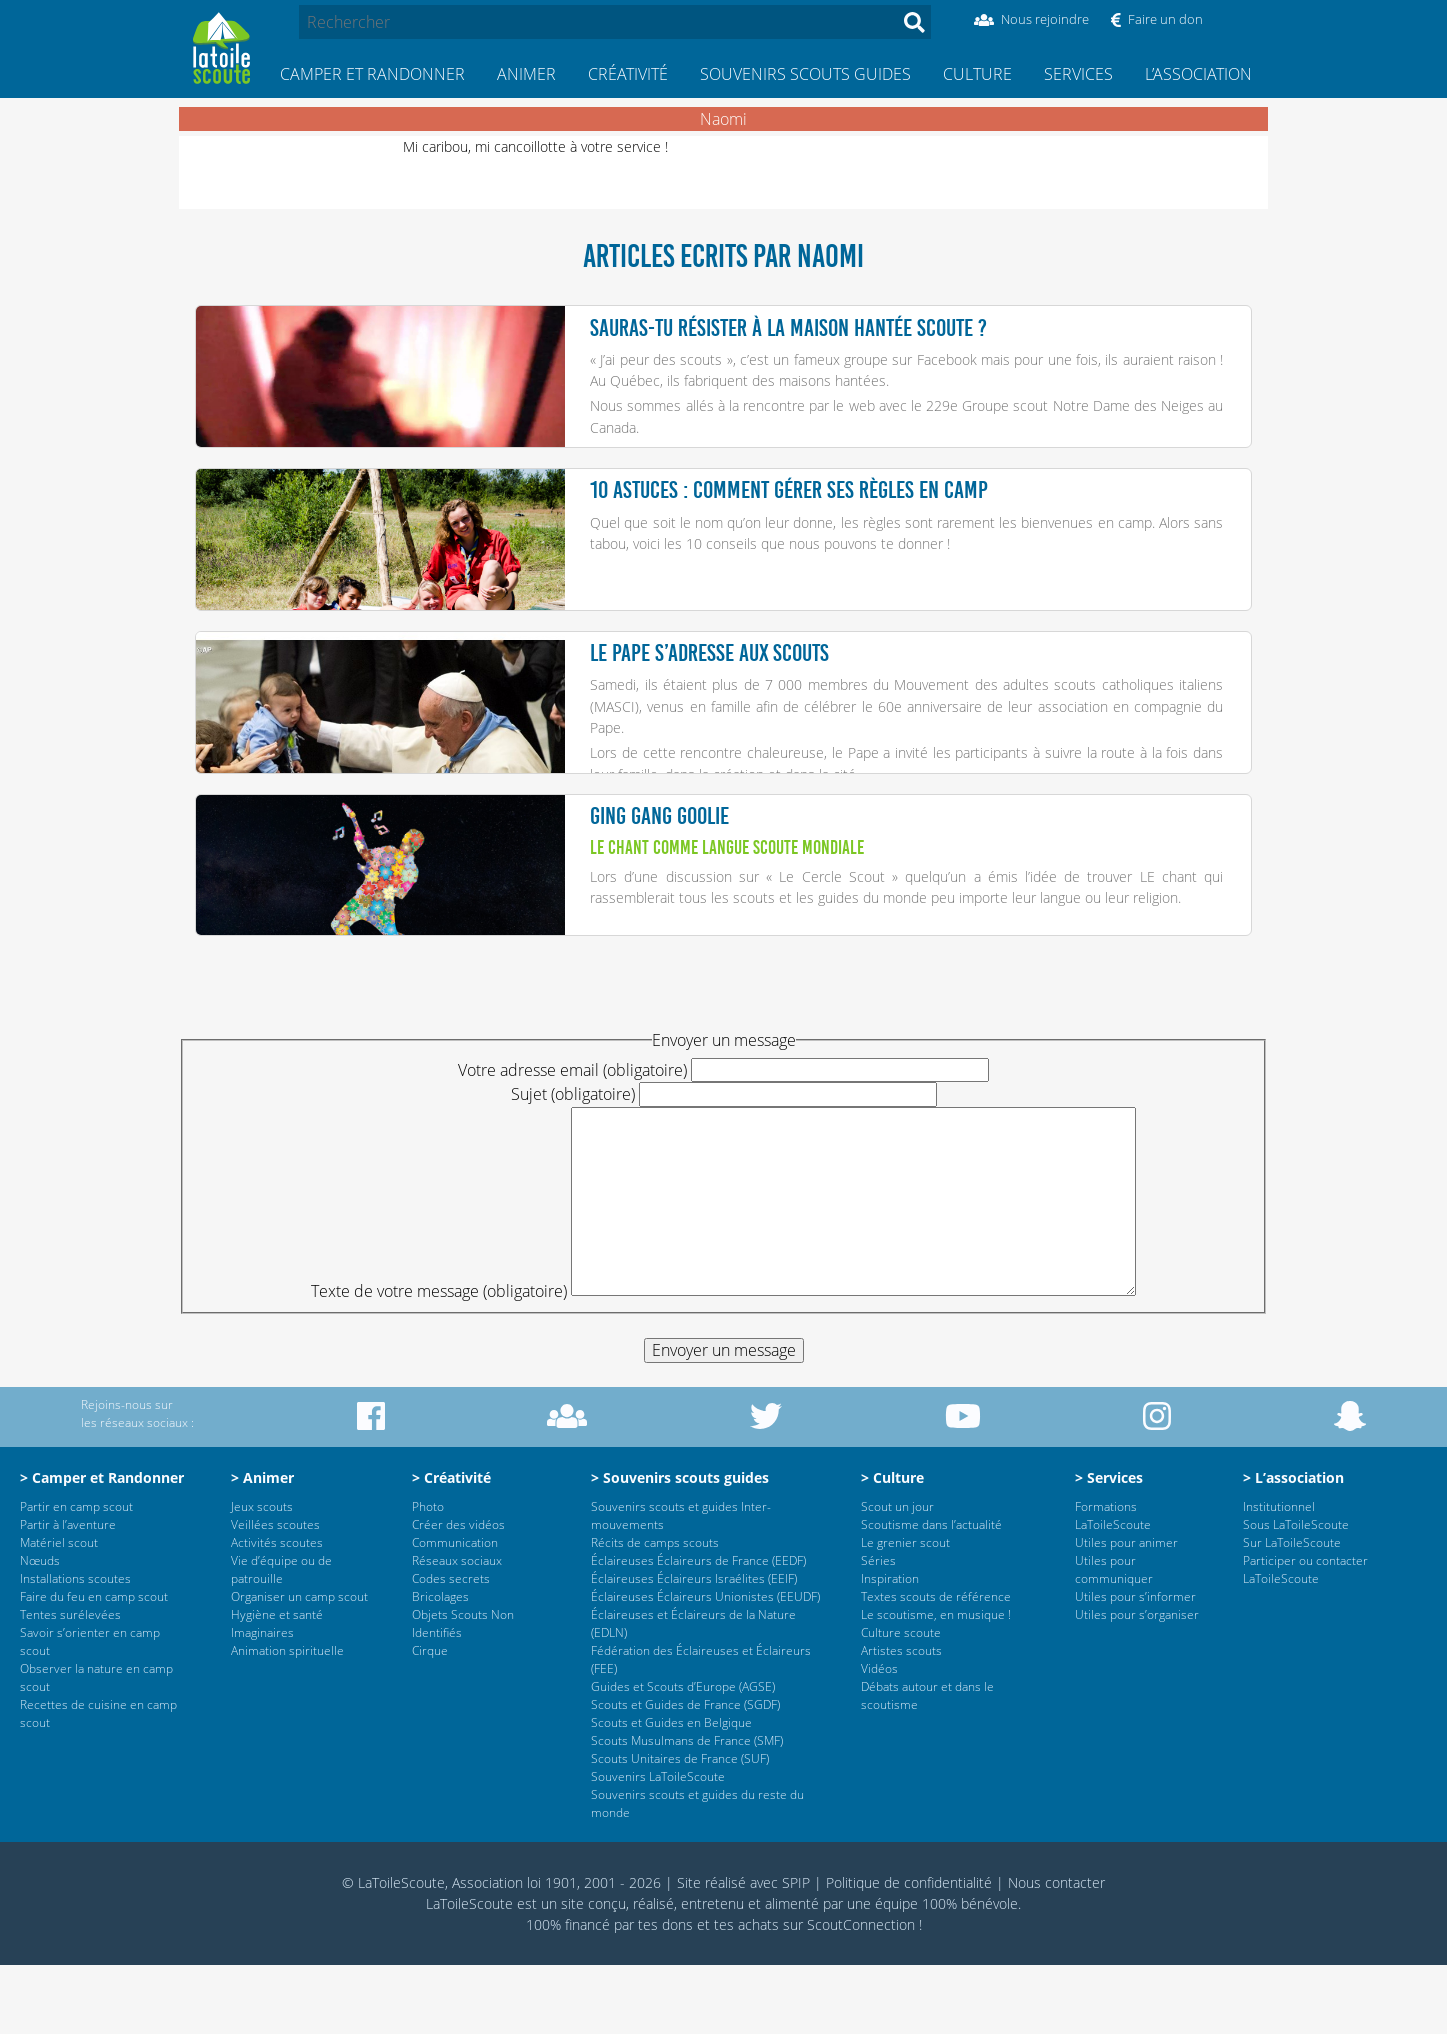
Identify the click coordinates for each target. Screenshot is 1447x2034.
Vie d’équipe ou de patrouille (281, 1638)
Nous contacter (1056, 1951)
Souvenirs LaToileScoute (658, 1845)
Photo (428, 1575)
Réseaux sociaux (457, 1629)
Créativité (628, 74)
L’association (1198, 74)
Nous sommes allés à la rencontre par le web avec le (758, 405)
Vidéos (879, 1737)
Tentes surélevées (70, 1683)
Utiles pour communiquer (1114, 1638)
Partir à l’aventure (68, 1593)
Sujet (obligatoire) (573, 1163)
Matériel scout (59, 1611)
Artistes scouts (901, 1719)
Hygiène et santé (277, 1683)
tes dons (665, 1993)
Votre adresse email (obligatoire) (572, 1139)
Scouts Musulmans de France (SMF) (687, 1809)
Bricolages (440, 1665)
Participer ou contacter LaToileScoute (1305, 1638)
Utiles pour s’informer (1135, 1665)
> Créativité (451, 1546)
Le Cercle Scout (831, 928)
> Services (1109, 1546)
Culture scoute (901, 1701)
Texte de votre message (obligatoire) (439, 1360)
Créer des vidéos (458, 1593)
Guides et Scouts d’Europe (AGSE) (683, 1755)
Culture (977, 74)
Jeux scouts (262, 1575)
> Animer (262, 1546)
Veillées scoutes (275, 1593)
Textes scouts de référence (936, 1665)
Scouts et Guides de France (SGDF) (685, 1773)
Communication (455, 1611)
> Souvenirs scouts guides (680, 1546)
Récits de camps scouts (655, 1611)
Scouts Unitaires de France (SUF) (680, 1827)
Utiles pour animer (1126, 1611)
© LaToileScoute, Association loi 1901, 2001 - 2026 (501, 1951)
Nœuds (40, 1629)
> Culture (892, 1546)
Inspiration (890, 1647)
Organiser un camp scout (299, 1665)
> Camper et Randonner (102, 1546)
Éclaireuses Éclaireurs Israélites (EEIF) (694, 1647)
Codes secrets (451, 1647)
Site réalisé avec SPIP (743, 1951)
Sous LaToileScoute (1296, 1593)
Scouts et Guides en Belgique (671, 1791)
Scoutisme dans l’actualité (931, 1593)
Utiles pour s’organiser (1137, 1683)
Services (1078, 74)
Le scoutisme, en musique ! (936, 1683)
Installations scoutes (75, 1647)
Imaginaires (262, 1701)
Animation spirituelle (287, 1719)
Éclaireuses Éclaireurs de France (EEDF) (698, 1629)
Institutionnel (1279, 1575)
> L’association (1293, 1546)
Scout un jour (897, 1575)
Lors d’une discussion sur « (684, 928)
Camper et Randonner (372, 74)
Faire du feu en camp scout (94, 1665)
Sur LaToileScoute (1292, 1611)
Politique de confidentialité (909, 1951)
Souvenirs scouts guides (805, 74)
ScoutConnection (861, 1993)
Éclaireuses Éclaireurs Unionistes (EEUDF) (705, 1665)
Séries (878, 1629)
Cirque (430, 1719)
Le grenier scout (905, 1611)
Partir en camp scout (76, 1575)
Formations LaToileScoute (1113, 1584)
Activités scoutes (277, 1611)
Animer (526, 74)
